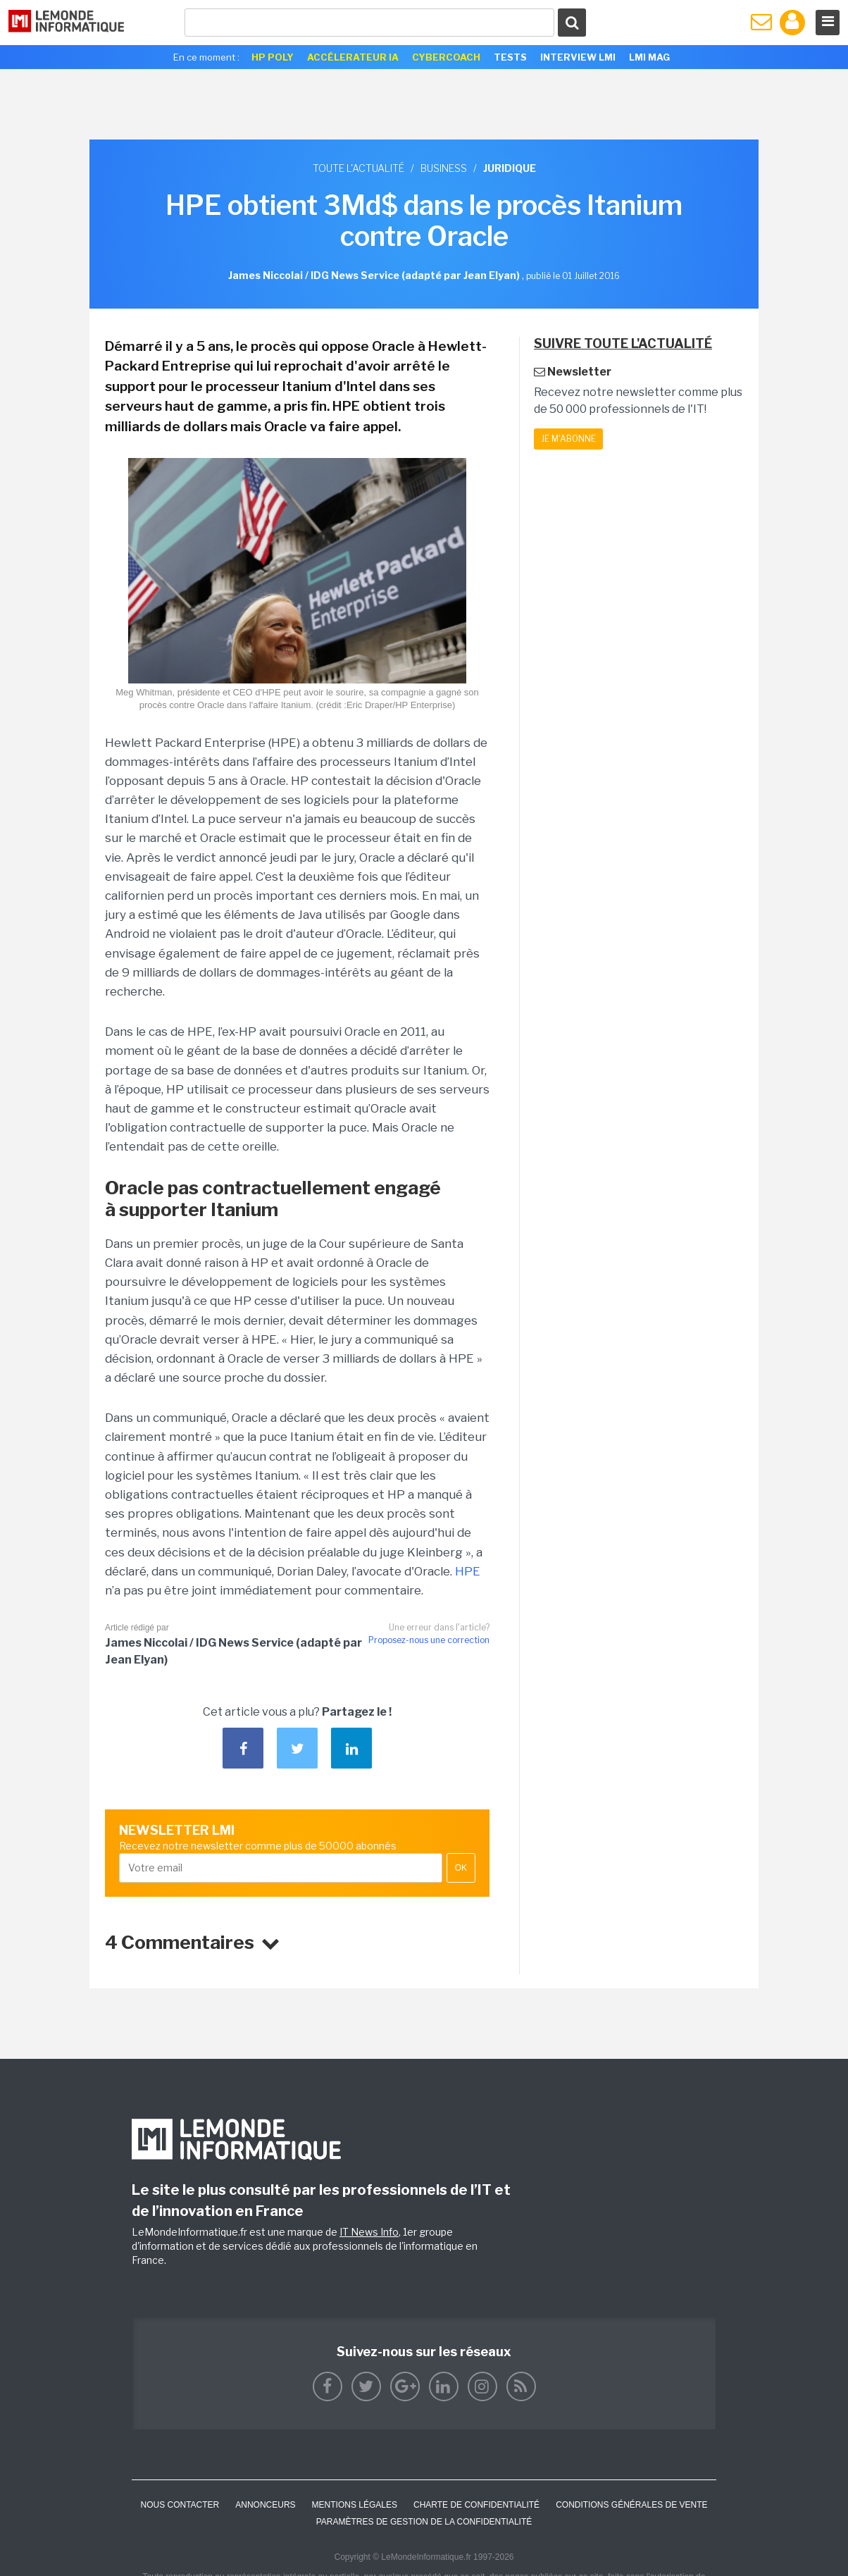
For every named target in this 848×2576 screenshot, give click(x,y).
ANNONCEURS (265, 2505)
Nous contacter (179, 2505)
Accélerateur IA (353, 57)
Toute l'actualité (358, 168)
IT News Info (369, 2232)
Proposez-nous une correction (429, 1640)
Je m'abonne (568, 438)
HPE (467, 1571)
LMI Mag (649, 57)
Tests (510, 57)
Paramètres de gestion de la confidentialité (424, 2522)
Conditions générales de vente (631, 2505)
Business (443, 168)
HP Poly (272, 57)
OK (461, 1868)
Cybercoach (446, 57)
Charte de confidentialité (476, 2505)
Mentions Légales (354, 2505)
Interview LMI (578, 57)
